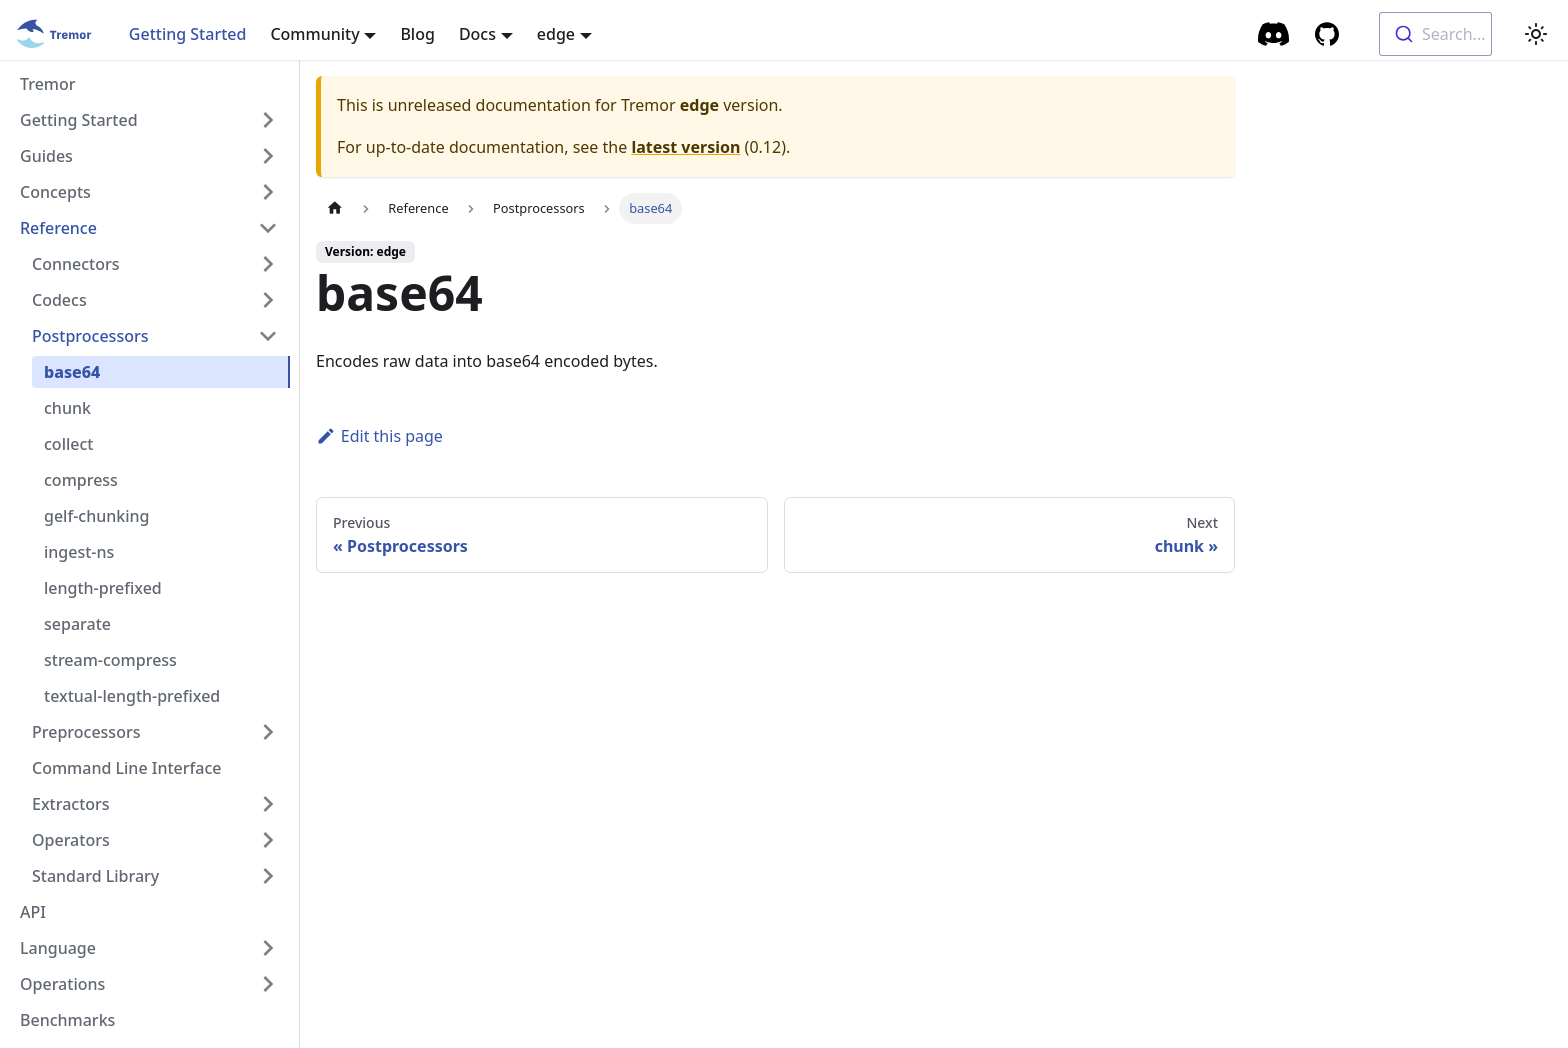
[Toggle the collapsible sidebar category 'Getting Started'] (268, 120)
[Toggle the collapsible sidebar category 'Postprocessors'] (268, 336)
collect (68, 444)
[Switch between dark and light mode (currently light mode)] (1536, 34)
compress (81, 480)
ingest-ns (79, 552)
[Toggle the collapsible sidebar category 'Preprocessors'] (268, 732)
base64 (72, 372)
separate (77, 624)
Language (58, 948)
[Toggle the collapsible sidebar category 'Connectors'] (268, 264)
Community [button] (314, 34)
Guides (46, 156)
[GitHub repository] (1327, 34)
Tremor (48, 84)
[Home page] (335, 208)
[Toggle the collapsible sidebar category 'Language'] (268, 948)
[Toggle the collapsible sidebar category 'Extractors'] (268, 804)
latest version (685, 147)
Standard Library (95, 876)
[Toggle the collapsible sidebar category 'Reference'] (268, 228)
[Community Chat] (1274, 34)
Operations (62, 984)
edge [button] (556, 34)
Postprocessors (90, 336)
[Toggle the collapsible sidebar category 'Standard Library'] (268, 876)
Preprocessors (86, 732)
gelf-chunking (96, 516)
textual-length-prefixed (132, 696)
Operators (71, 840)
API (33, 912)
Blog (417, 34)
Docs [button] (477, 34)
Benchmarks (67, 1020)
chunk (67, 408)
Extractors (71, 804)
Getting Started (188, 34)
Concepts (55, 192)
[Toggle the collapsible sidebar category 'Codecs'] (268, 300)
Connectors (76, 264)
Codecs (59, 300)
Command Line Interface (126, 768)
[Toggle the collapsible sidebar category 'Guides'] (268, 156)
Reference (58, 228)
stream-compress (110, 660)
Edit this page (379, 436)
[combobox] (1435, 34)
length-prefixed (103, 588)
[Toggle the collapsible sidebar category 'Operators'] (268, 840)
